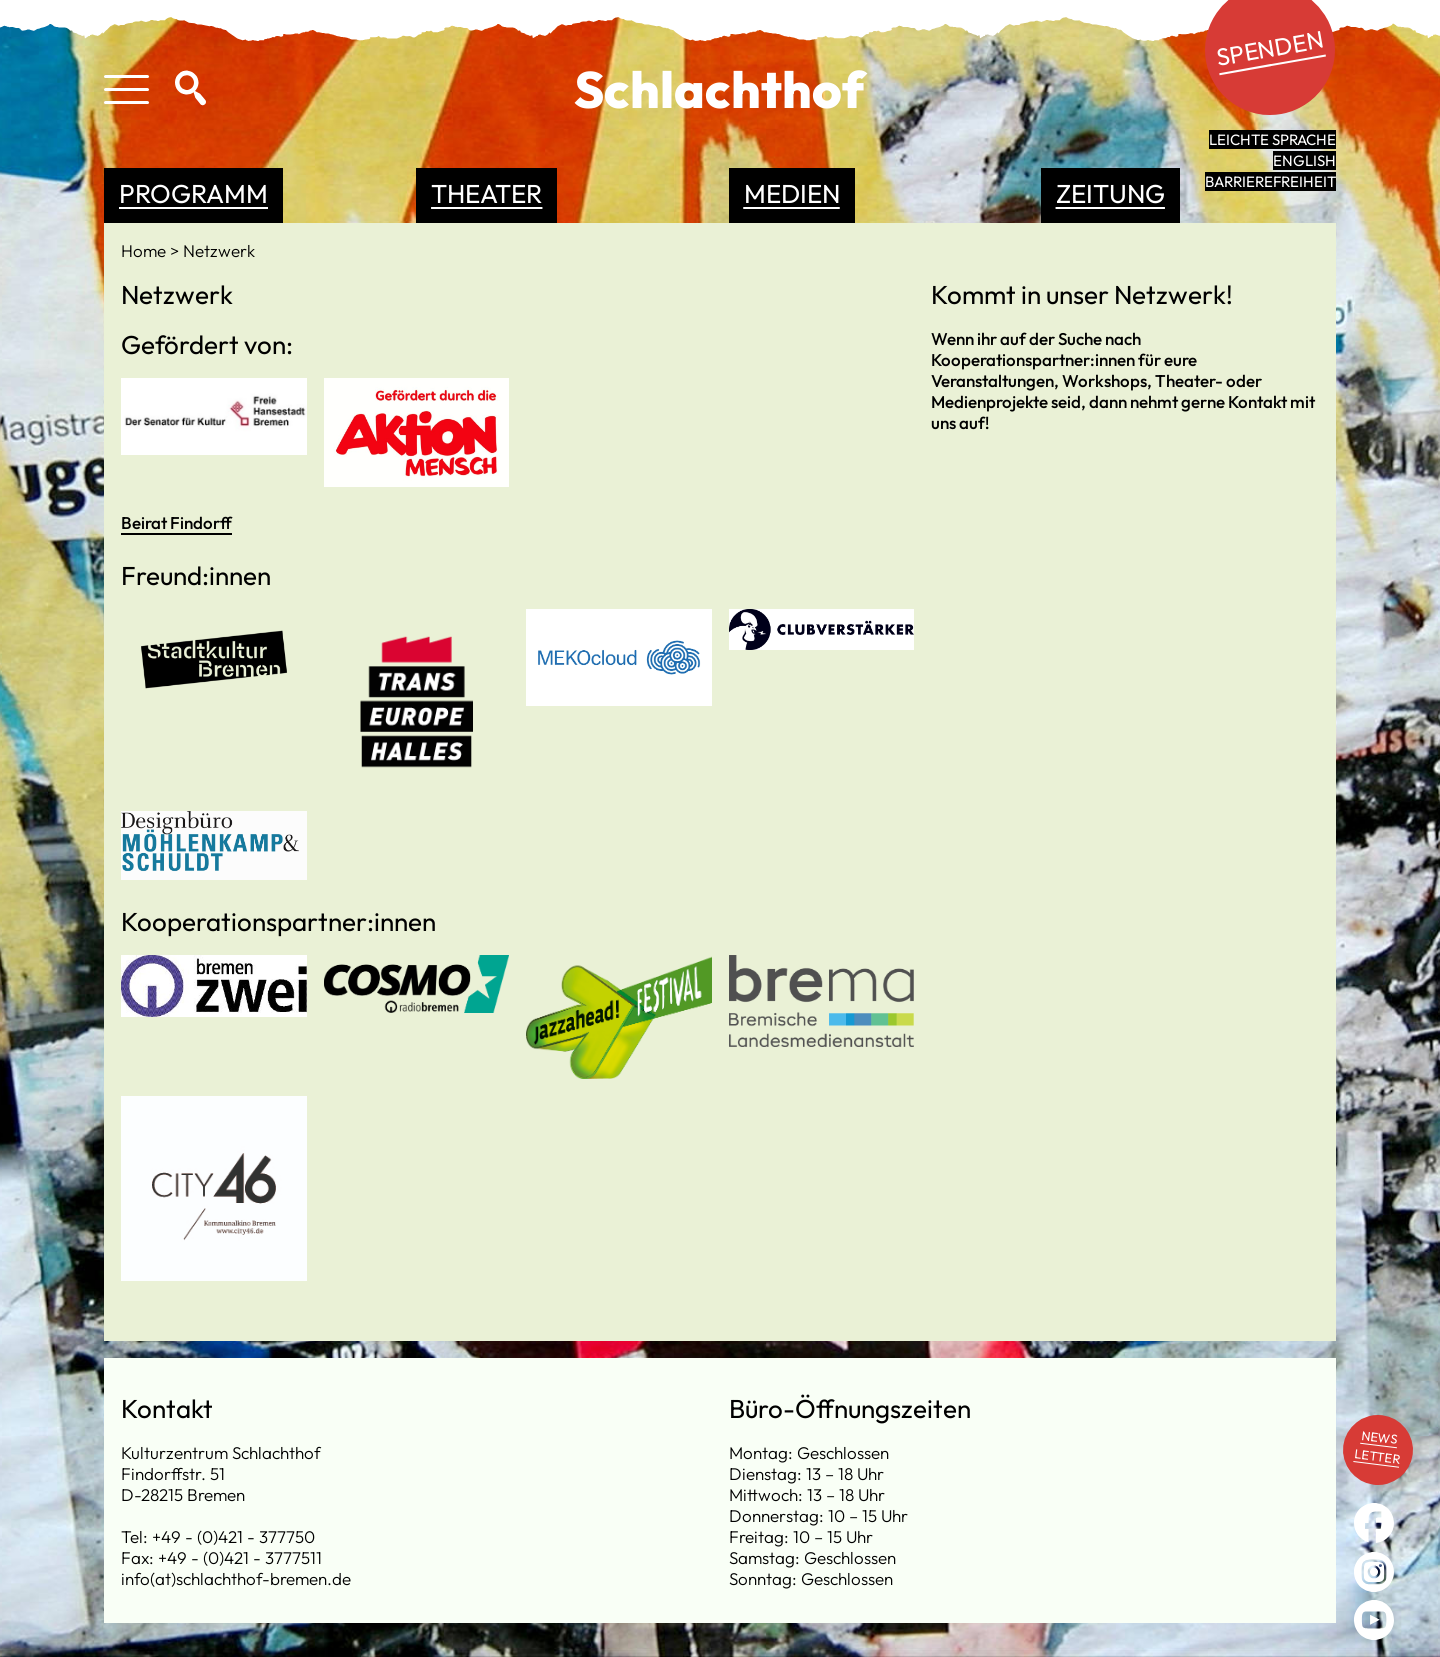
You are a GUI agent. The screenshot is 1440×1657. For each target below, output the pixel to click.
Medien (792, 193)
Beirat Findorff (176, 522)
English (1304, 160)
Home (145, 250)
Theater (486, 193)
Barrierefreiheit (1270, 181)
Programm (193, 193)
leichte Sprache (1272, 139)
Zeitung (1110, 193)
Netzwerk (219, 250)
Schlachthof (719, 89)
